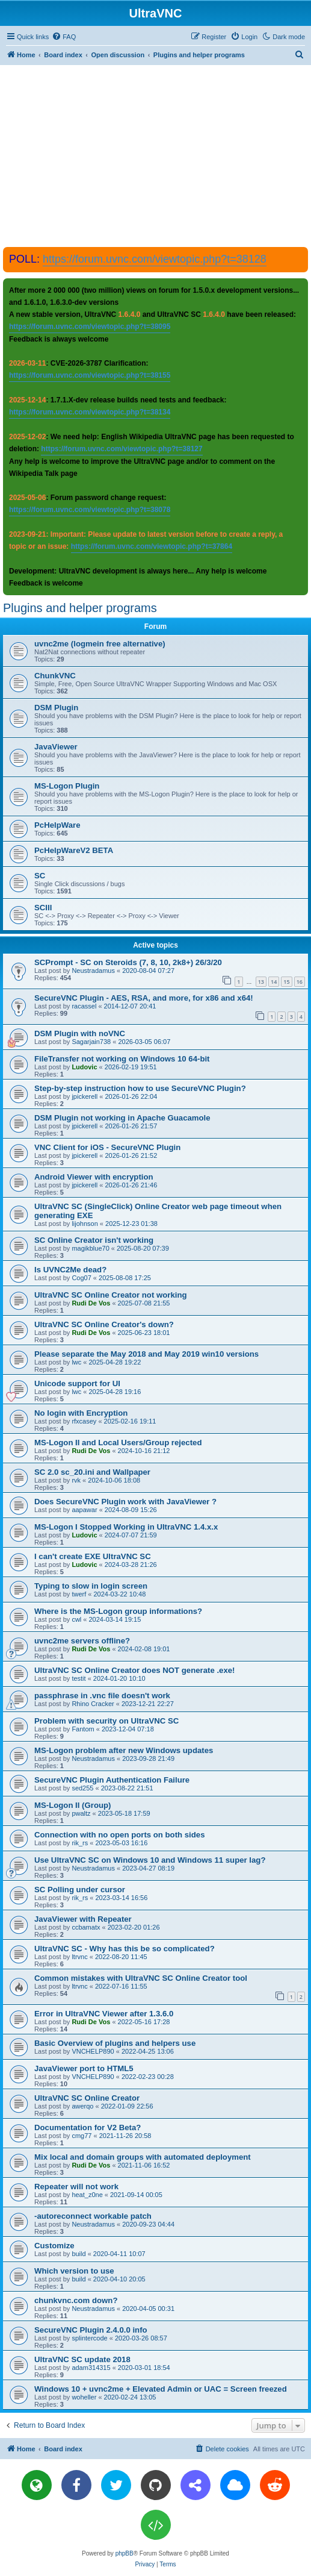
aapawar (84, 1509)
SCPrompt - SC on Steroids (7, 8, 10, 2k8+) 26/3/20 (128, 962)
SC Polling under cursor (79, 1889)
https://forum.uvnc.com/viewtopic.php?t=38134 (89, 412)
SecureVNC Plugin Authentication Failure (111, 1779)
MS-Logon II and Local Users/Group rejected (118, 1442)
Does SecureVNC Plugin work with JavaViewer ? (125, 1501)
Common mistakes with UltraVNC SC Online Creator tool (140, 1978)
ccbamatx (86, 1927)
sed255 (82, 1788)
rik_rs (80, 1842)
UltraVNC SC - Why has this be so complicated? (124, 1948)
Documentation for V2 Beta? (87, 2127)
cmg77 (81, 2135)
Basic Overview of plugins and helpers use (115, 2043)
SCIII (43, 907)
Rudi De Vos (91, 1303)
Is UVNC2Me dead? (70, 1269)
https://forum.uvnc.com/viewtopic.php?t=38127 (121, 449)
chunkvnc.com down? (75, 2300)
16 (300, 982)
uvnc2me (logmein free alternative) (99, 643)
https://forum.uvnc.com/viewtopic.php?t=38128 (154, 259)
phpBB (124, 2553)
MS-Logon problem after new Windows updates (123, 1750)
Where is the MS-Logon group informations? (118, 1611)
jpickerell (84, 1096)
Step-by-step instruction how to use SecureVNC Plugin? (140, 1088)
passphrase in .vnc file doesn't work (102, 1695)
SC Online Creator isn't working (93, 1240)
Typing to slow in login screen (90, 1585)
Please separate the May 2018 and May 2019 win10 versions (146, 1353)
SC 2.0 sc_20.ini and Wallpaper (92, 1472)
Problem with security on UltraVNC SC (106, 1720)
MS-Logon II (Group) (72, 1805)
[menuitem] (64, 37)
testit (78, 1678)
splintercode (89, 2338)
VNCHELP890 (93, 2051)
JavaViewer (56, 746)
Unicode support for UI (77, 1383)
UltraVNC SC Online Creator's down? (104, 1324)
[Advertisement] (157, 155)
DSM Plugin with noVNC (79, 1033)
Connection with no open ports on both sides (119, 1834)
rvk (76, 1480)
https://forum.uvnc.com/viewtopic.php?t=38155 (89, 375)
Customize (54, 2245)
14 (274, 982)
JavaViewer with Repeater (83, 1919)
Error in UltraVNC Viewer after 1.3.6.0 (103, 2013)
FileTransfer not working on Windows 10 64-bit (122, 1058)
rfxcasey (84, 1421)
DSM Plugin (56, 707)
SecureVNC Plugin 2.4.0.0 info (90, 2329)
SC (39, 875)
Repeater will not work (76, 2186)
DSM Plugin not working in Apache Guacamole (122, 1117)
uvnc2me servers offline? (82, 1640)
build (78, 2253)
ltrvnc (79, 1956)
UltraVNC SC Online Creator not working (110, 1294)
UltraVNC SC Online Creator (87, 2097)
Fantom (83, 1729)
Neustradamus (93, 970)
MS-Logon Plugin (66, 785)
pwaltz (81, 1813)
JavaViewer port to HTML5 (84, 2068)
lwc (76, 1362)
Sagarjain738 (91, 1041)
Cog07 (81, 1277)
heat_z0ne (87, 2194)
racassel (84, 1006)
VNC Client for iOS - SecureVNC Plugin (107, 1147)
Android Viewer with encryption (93, 1176)
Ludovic (84, 1067)
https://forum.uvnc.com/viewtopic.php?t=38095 (89, 326)
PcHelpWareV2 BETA (73, 850)
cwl (76, 1619)
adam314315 (91, 2367)
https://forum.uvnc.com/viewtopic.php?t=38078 (89, 509)
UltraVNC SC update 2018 (82, 2359)
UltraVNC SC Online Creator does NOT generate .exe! (134, 1670)
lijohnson (84, 1223)
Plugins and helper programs (80, 607)
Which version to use (74, 2270)
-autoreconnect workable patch (93, 2216)
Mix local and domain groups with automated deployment (142, 2157)
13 (261, 982)
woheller (84, 2397)
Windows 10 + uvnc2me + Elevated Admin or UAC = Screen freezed (160, 2388)
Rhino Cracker (93, 1703)
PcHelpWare (57, 825)
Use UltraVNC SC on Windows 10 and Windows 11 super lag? (149, 1860)
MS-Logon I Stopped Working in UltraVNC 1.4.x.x (126, 1526)
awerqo (82, 2106)
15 (286, 982)
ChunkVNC (55, 675)
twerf (79, 1594)
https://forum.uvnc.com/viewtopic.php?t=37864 (151, 546)
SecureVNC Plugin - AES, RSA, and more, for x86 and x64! (143, 997)
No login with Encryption (81, 1413)
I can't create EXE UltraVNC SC (92, 1556)
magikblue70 (90, 1248)
